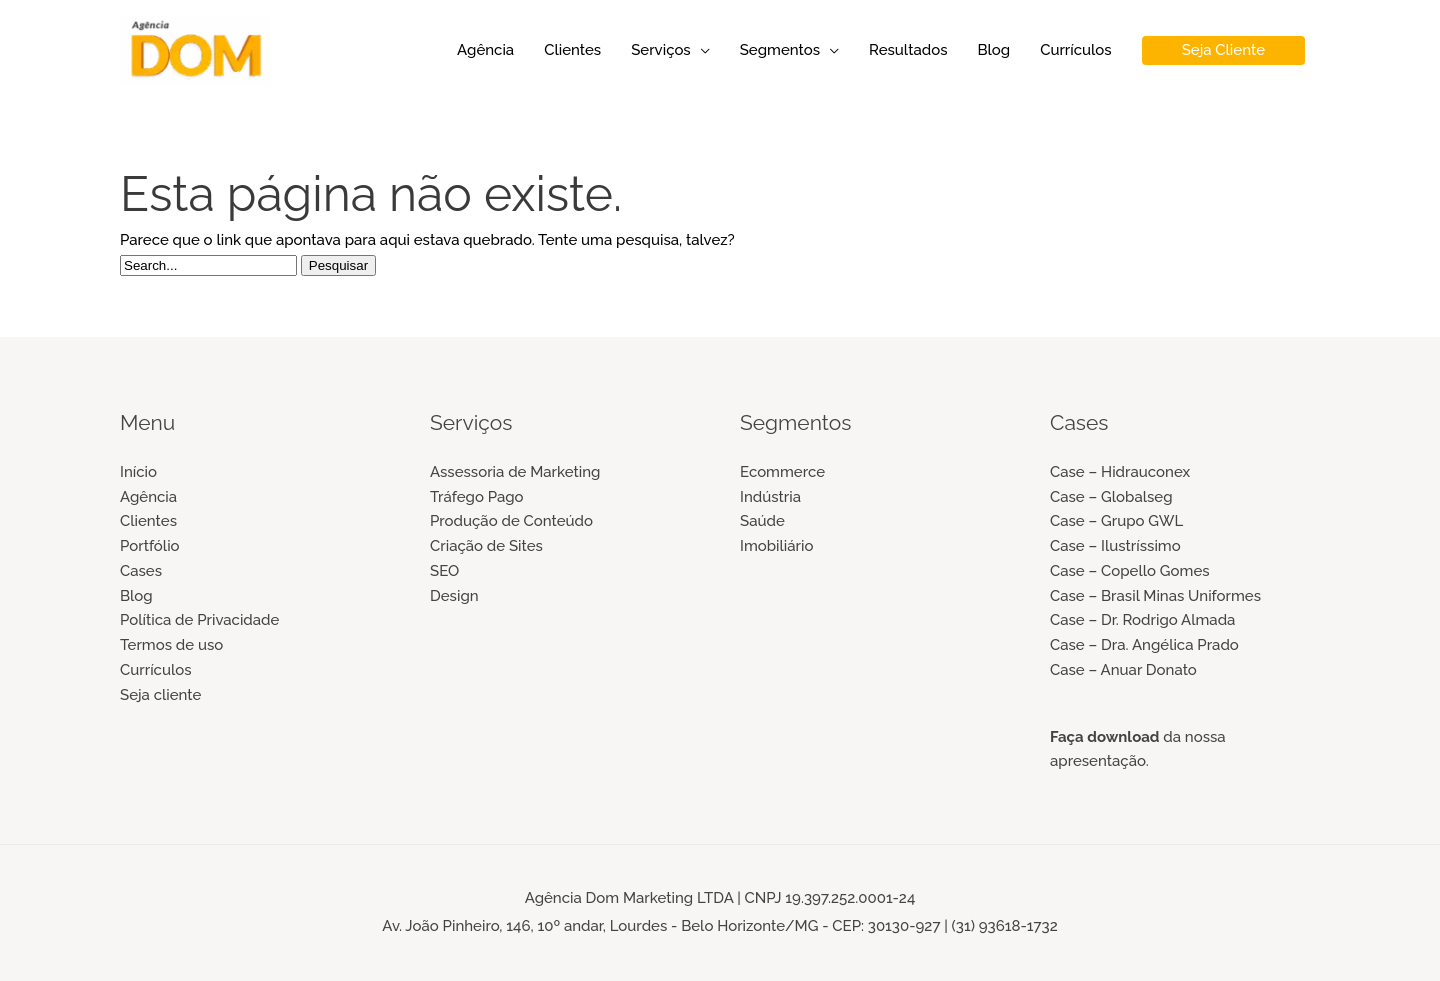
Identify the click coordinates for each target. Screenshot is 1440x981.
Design (454, 596)
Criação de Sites (486, 546)
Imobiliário (776, 546)
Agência (485, 50)
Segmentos (780, 50)
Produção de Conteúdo (511, 521)
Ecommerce (782, 472)
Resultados (908, 50)
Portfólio (150, 546)
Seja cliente (160, 695)
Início (138, 472)
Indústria (770, 497)
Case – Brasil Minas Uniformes (1155, 596)
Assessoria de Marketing (515, 472)
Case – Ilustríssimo (1115, 546)
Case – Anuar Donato (1123, 670)
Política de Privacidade (199, 620)
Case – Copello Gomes (1130, 571)
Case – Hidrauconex (1120, 472)
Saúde (762, 521)
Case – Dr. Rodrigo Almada (1142, 620)
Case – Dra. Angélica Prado (1144, 645)
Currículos (1076, 50)
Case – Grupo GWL (1116, 521)
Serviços (661, 50)
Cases (141, 571)
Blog (993, 50)
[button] (1223, 50)
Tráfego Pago (477, 497)
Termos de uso (171, 645)
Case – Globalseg (1111, 497)
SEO (444, 571)
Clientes (572, 50)
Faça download (1105, 737)
